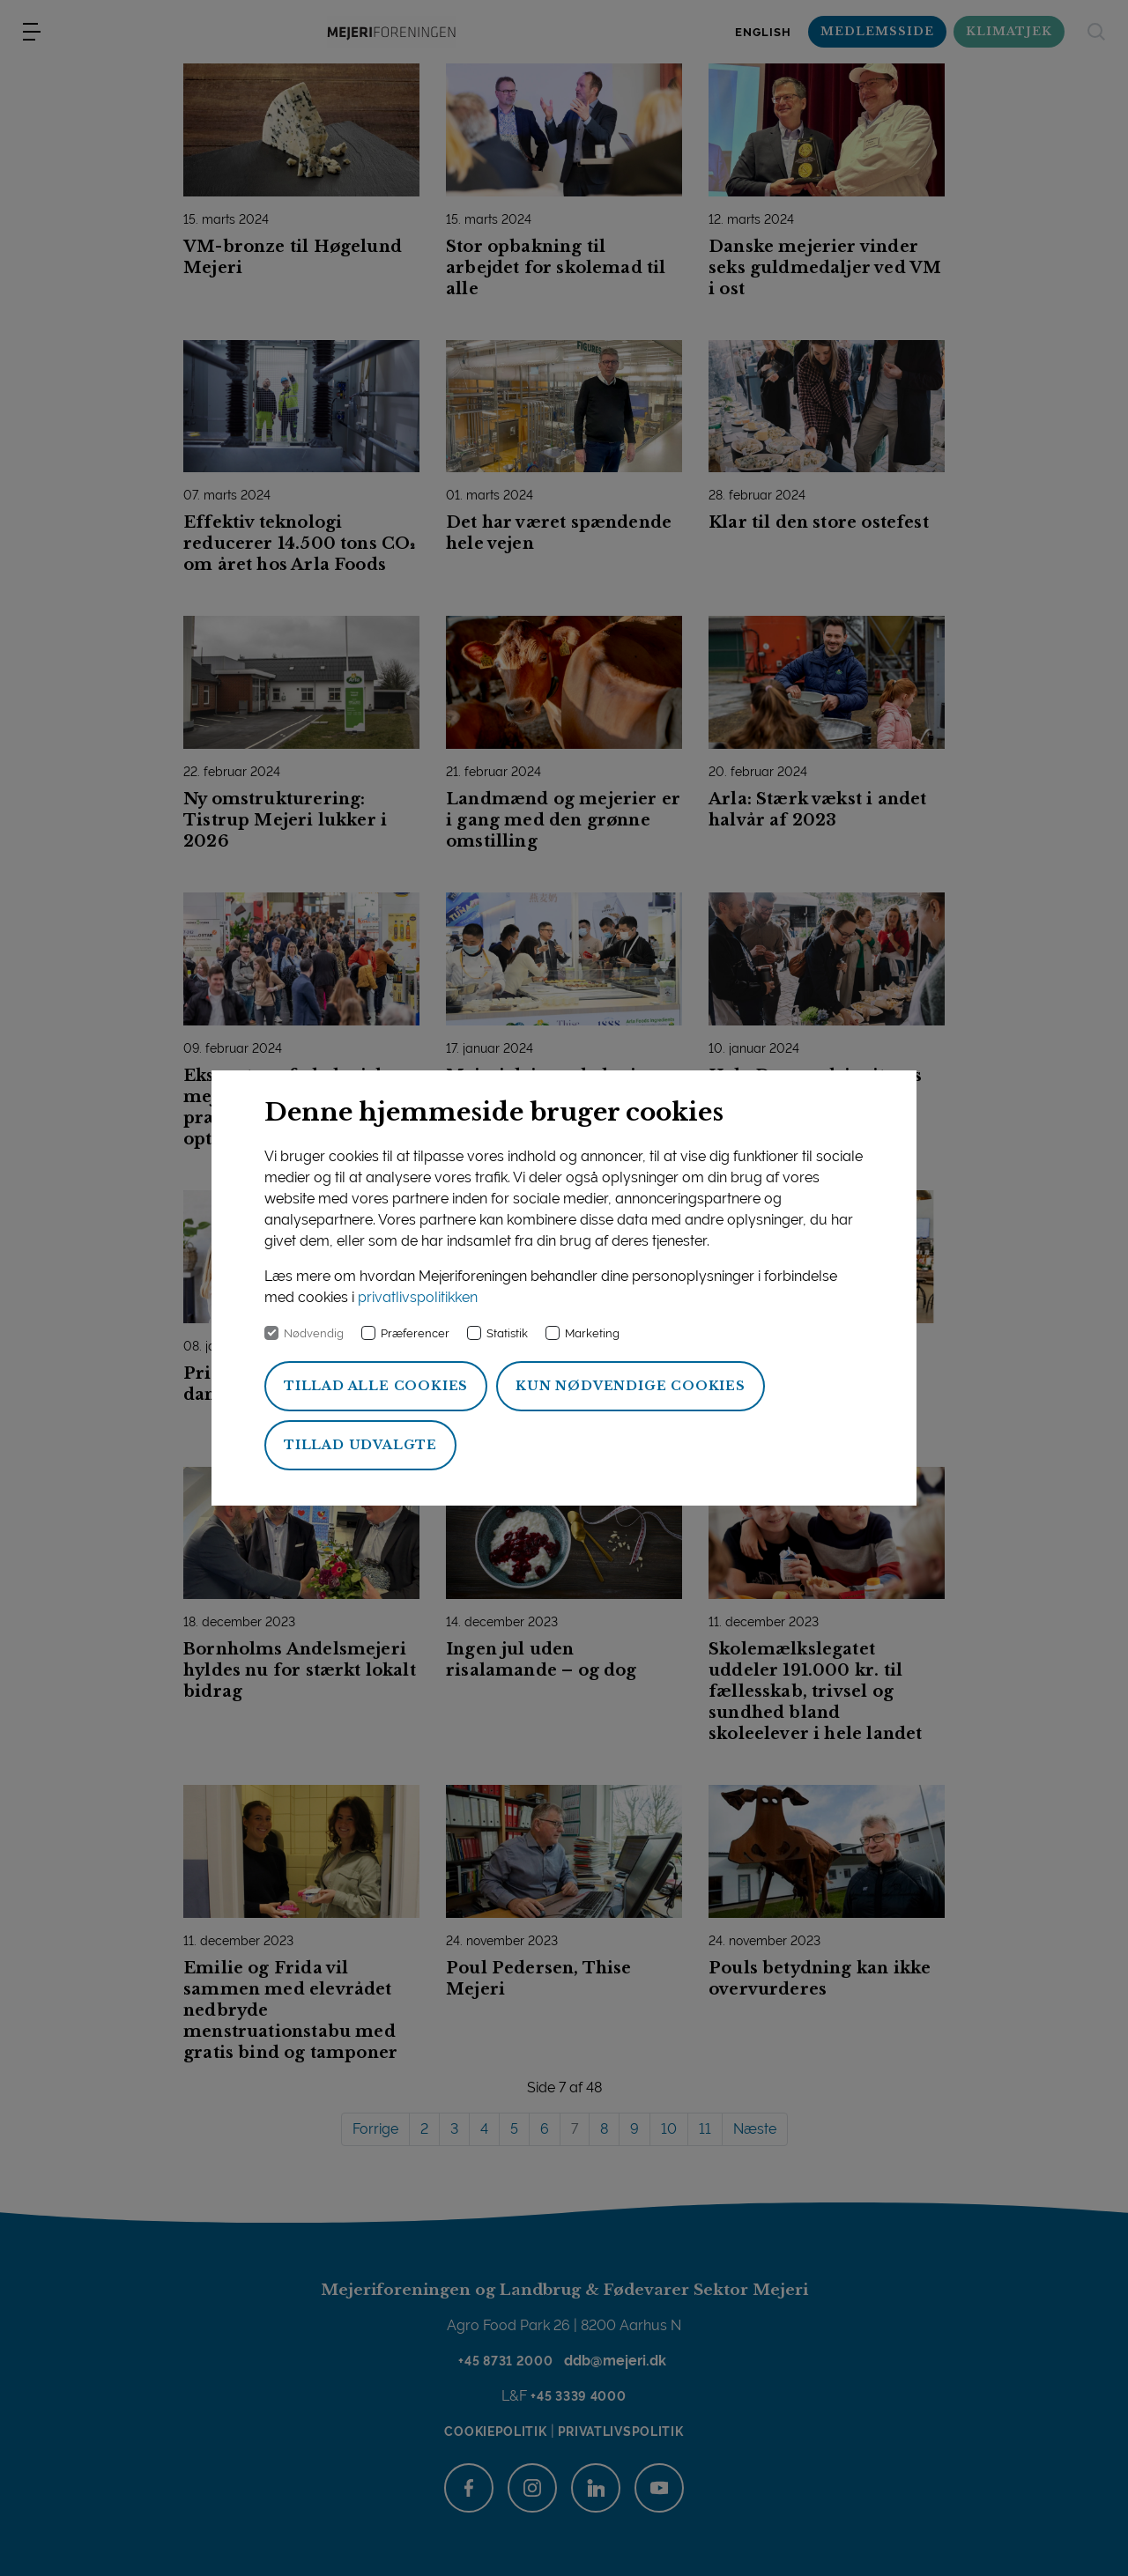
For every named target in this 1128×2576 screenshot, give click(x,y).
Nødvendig (314, 1333)
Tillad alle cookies (376, 1386)
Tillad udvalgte (360, 1445)
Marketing (592, 1333)
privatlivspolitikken (418, 1297)
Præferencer (415, 1333)
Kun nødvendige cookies (631, 1386)
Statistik (507, 1333)
